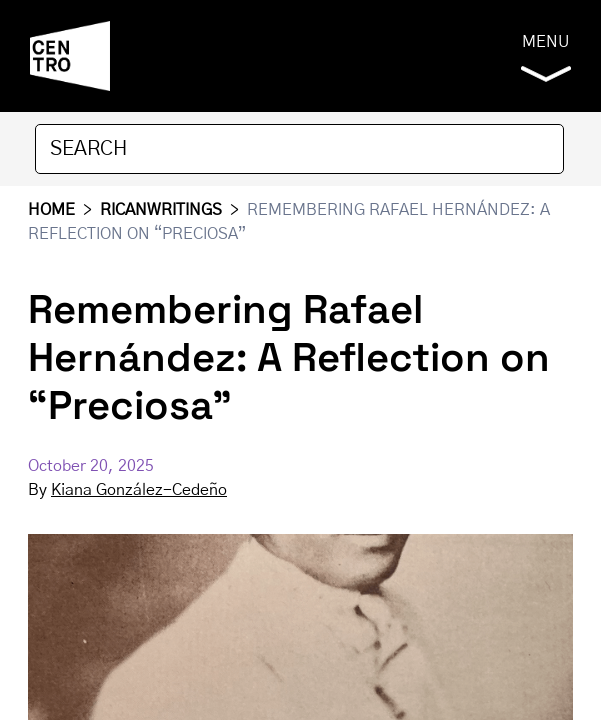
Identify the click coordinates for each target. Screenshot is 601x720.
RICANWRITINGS (161, 210)
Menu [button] (546, 58)
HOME (51, 210)
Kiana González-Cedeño (139, 490)
